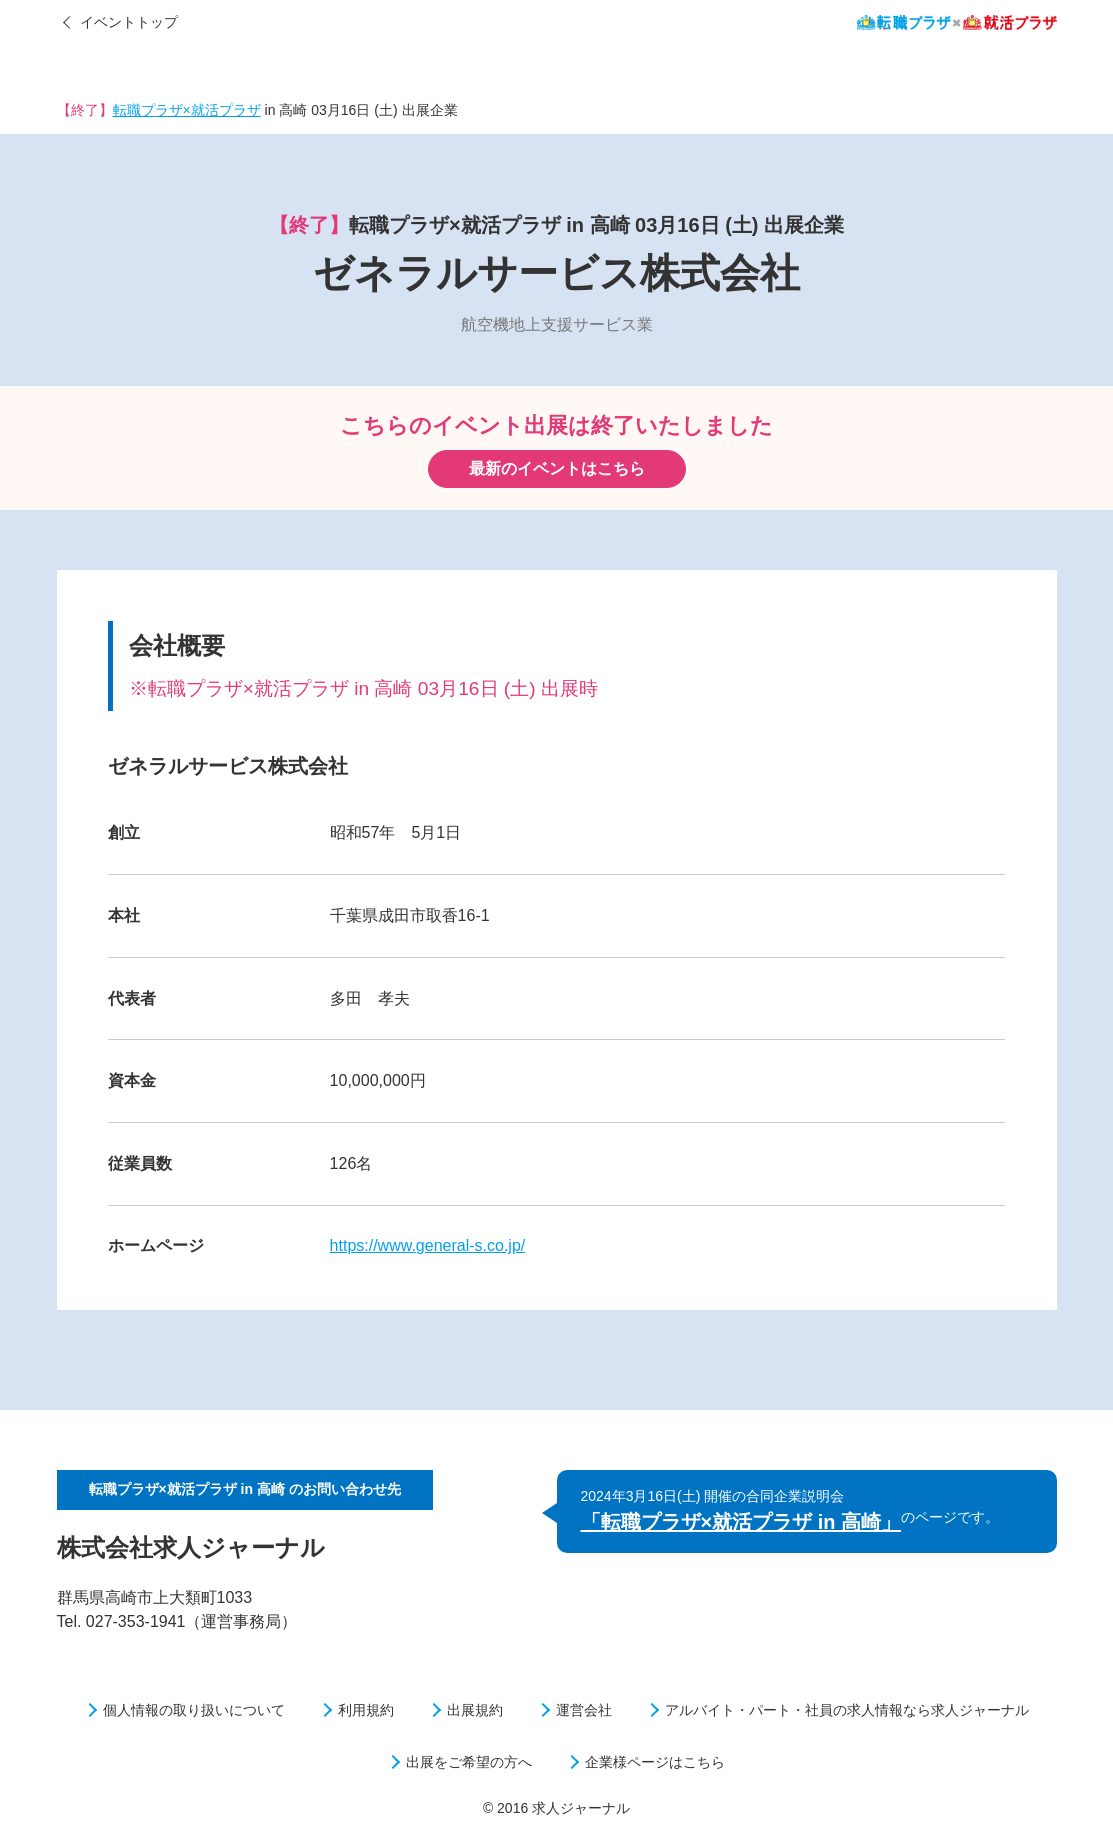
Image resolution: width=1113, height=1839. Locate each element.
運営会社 (584, 1710)
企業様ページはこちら (655, 1762)
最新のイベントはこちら (557, 468)
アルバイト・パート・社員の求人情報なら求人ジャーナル (847, 1710)
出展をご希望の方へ (469, 1762)
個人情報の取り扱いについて (194, 1710)
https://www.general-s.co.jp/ (428, 1245)
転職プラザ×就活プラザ (187, 110)
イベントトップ (129, 22)
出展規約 (475, 1710)
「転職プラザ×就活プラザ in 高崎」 (741, 1522)
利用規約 (366, 1710)
